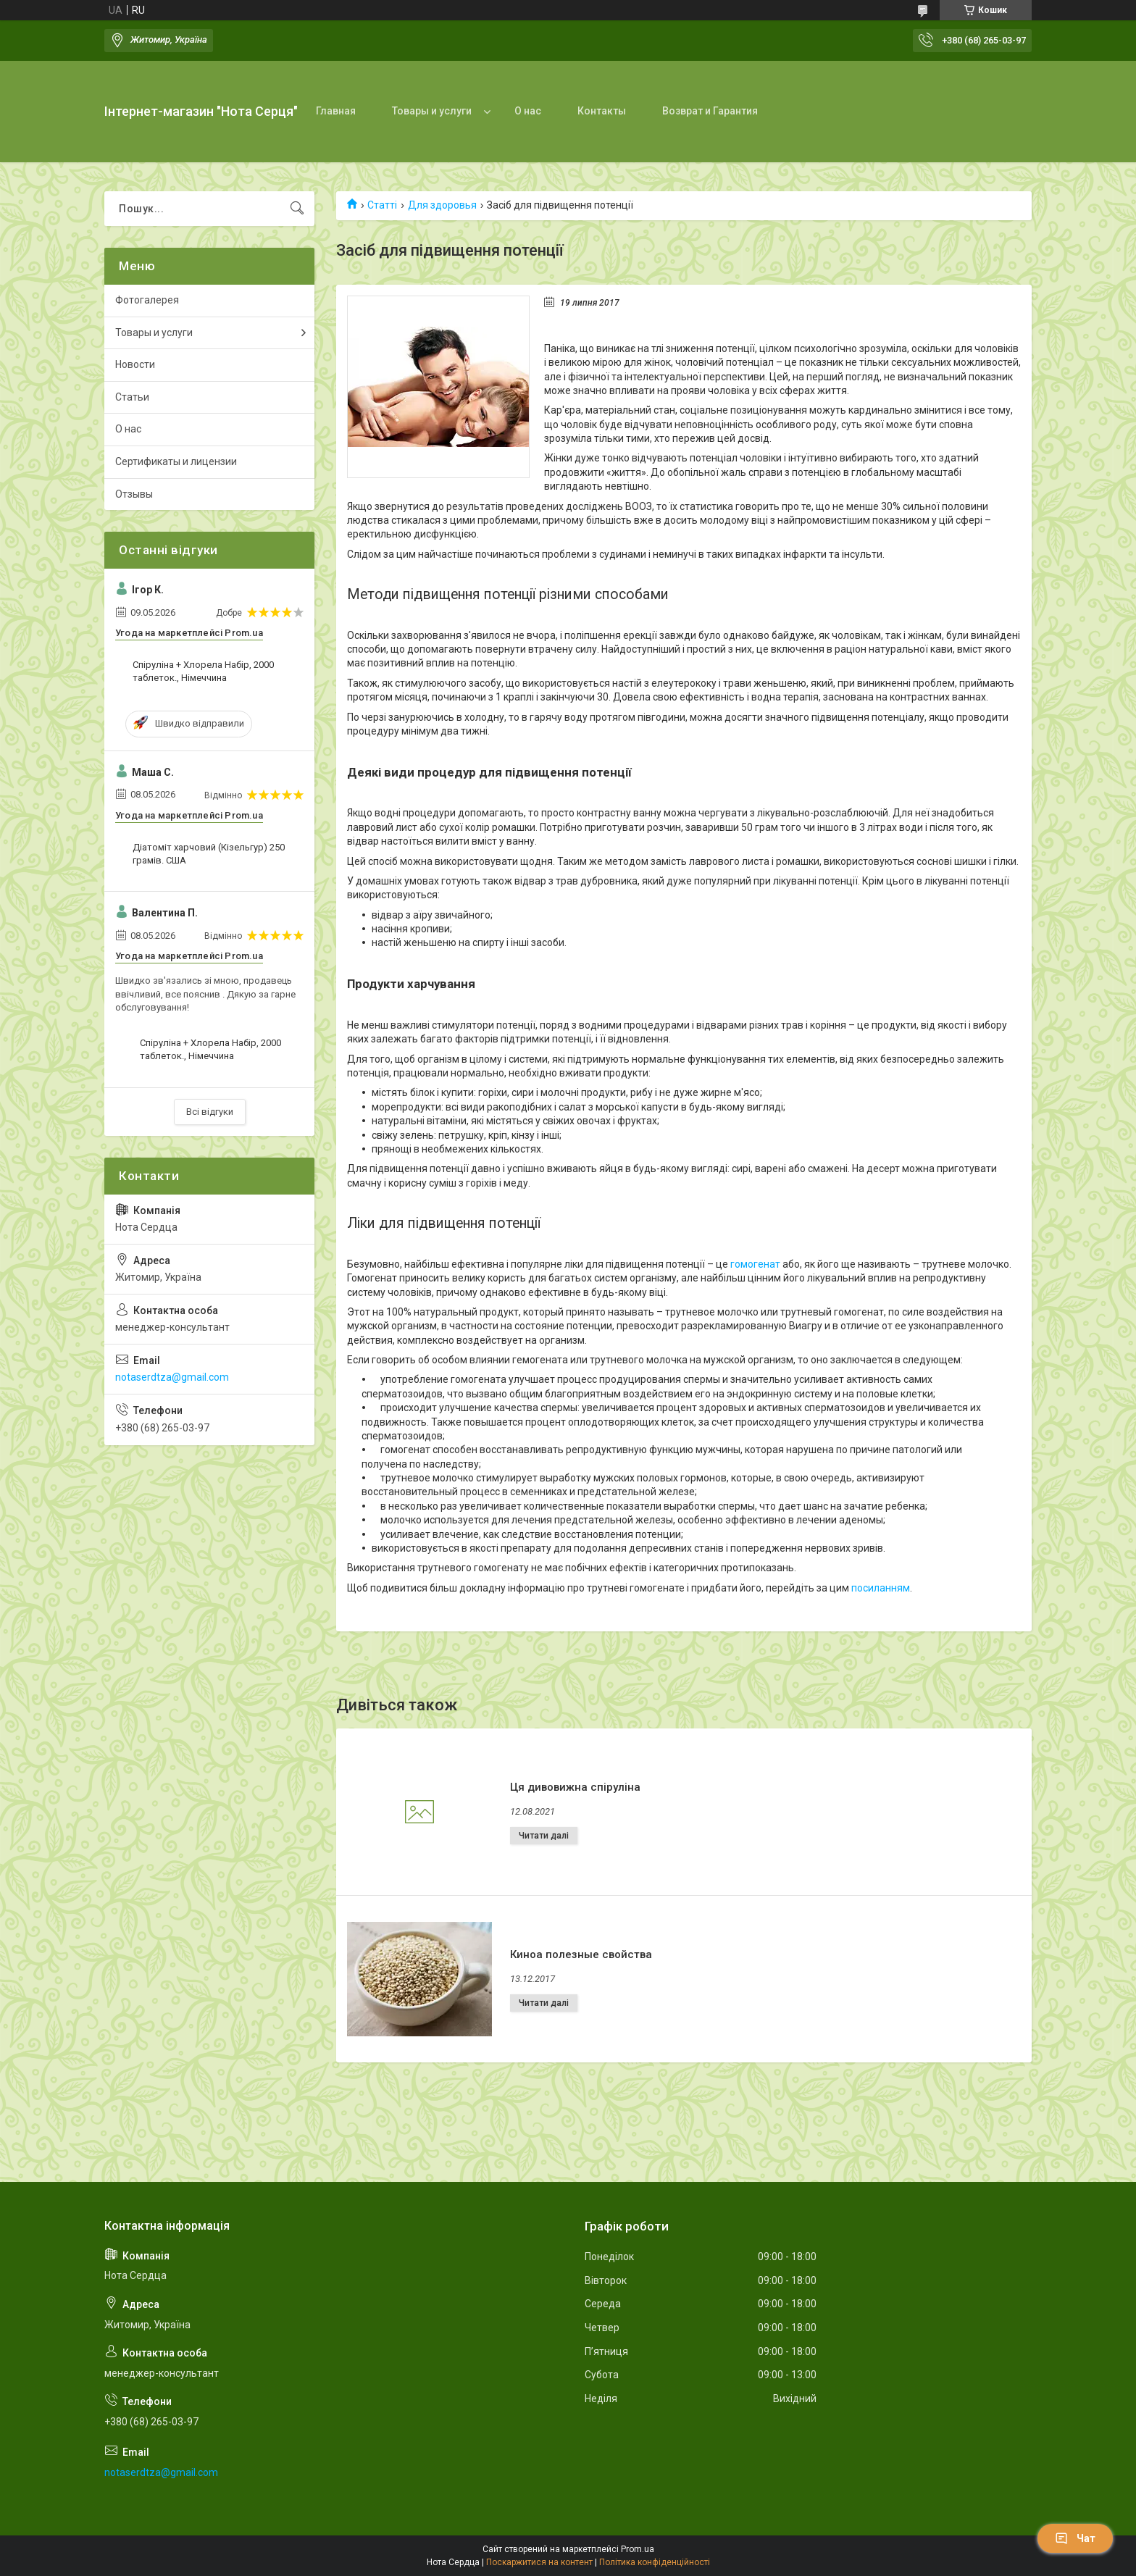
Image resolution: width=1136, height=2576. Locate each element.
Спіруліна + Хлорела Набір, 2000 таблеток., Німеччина (203, 671)
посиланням (880, 1588)
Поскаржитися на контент (539, 2562)
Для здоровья (442, 205)
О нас (527, 111)
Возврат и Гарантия (710, 111)
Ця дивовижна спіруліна (575, 1787)
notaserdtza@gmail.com (172, 1377)
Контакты (601, 111)
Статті (382, 205)
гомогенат (755, 1264)
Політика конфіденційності (654, 2562)
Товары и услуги (432, 111)
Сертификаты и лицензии (176, 461)
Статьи (132, 397)
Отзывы (134, 494)
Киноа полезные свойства (581, 1954)
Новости (135, 364)
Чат (1075, 2538)
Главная (336, 111)
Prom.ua (637, 2549)
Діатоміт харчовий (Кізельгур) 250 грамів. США (209, 854)
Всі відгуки (209, 1111)
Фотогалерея (147, 300)
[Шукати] (297, 208)
